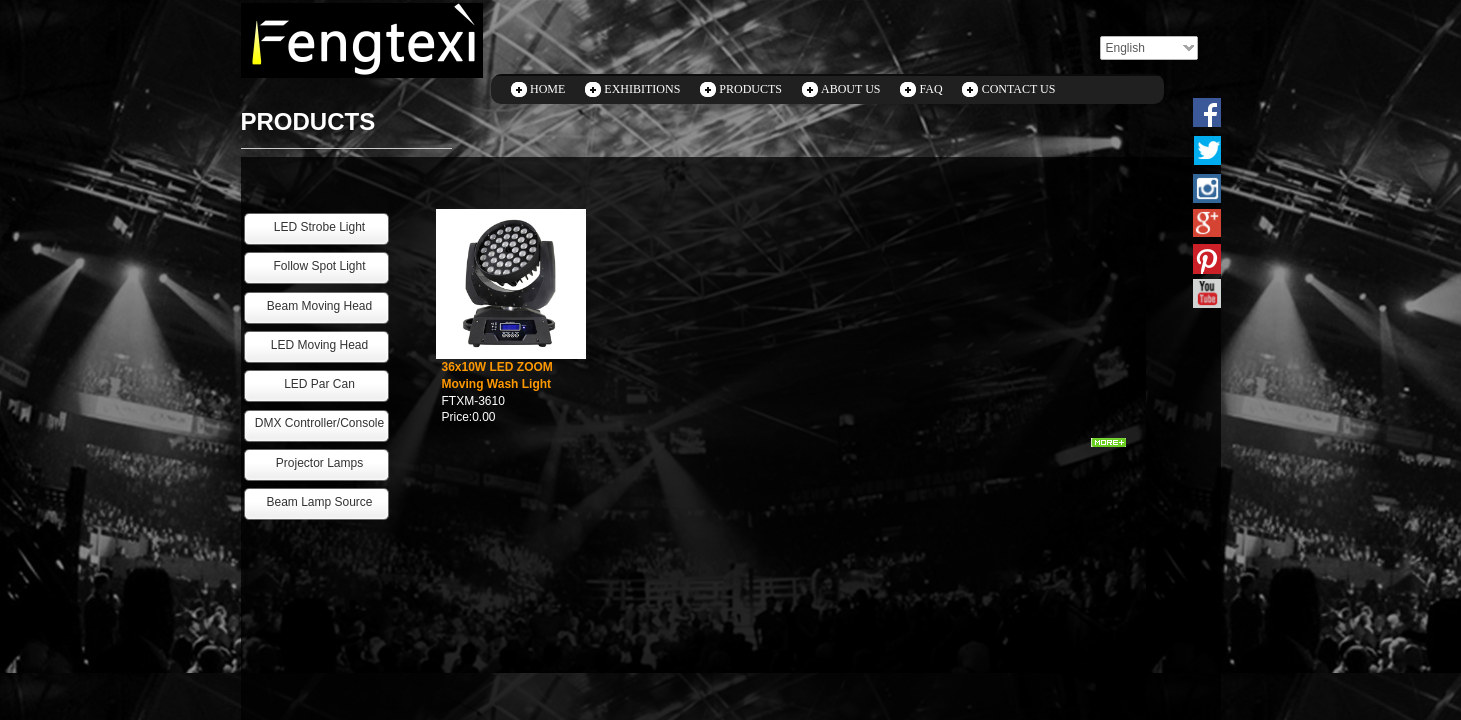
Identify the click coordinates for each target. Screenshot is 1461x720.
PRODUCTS (750, 89)
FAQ (931, 89)
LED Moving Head (319, 345)
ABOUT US (850, 89)
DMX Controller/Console (319, 423)
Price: (457, 417)
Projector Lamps (319, 463)
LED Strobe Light (319, 227)
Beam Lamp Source (319, 502)
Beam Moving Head (319, 306)
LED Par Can (319, 384)
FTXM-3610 (473, 401)
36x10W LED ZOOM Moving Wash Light (497, 375)
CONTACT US (1019, 89)
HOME (547, 89)
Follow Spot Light (319, 266)
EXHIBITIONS (642, 89)
